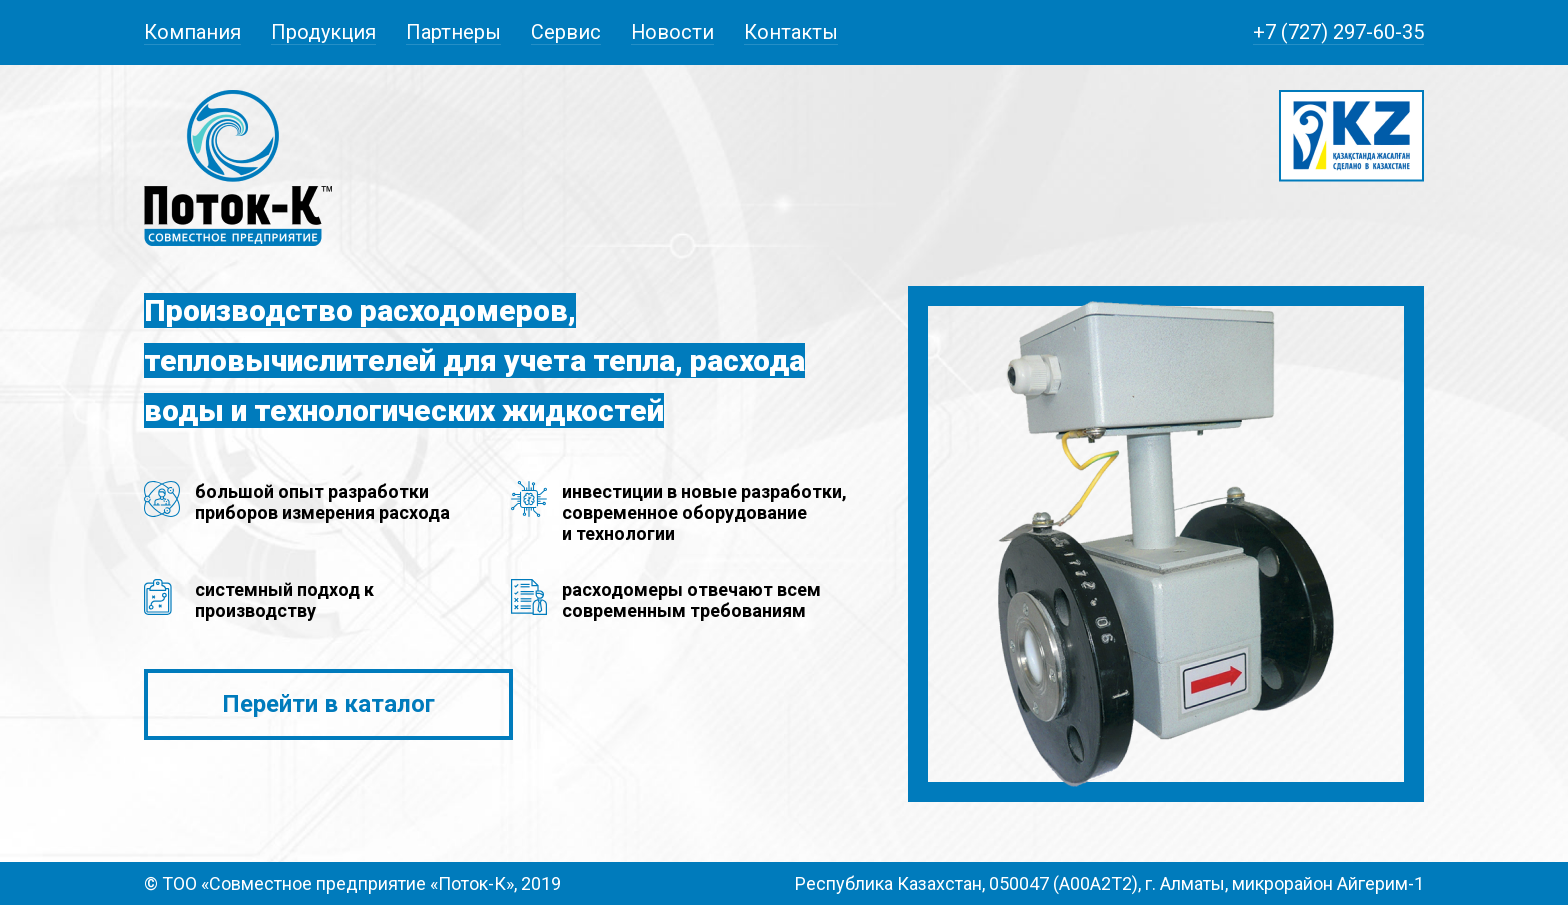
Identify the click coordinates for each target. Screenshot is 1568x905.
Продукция (323, 32)
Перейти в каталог (328, 704)
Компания (192, 32)
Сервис (566, 32)
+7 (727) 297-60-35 (1338, 32)
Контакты (791, 32)
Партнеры (453, 32)
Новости (672, 32)
